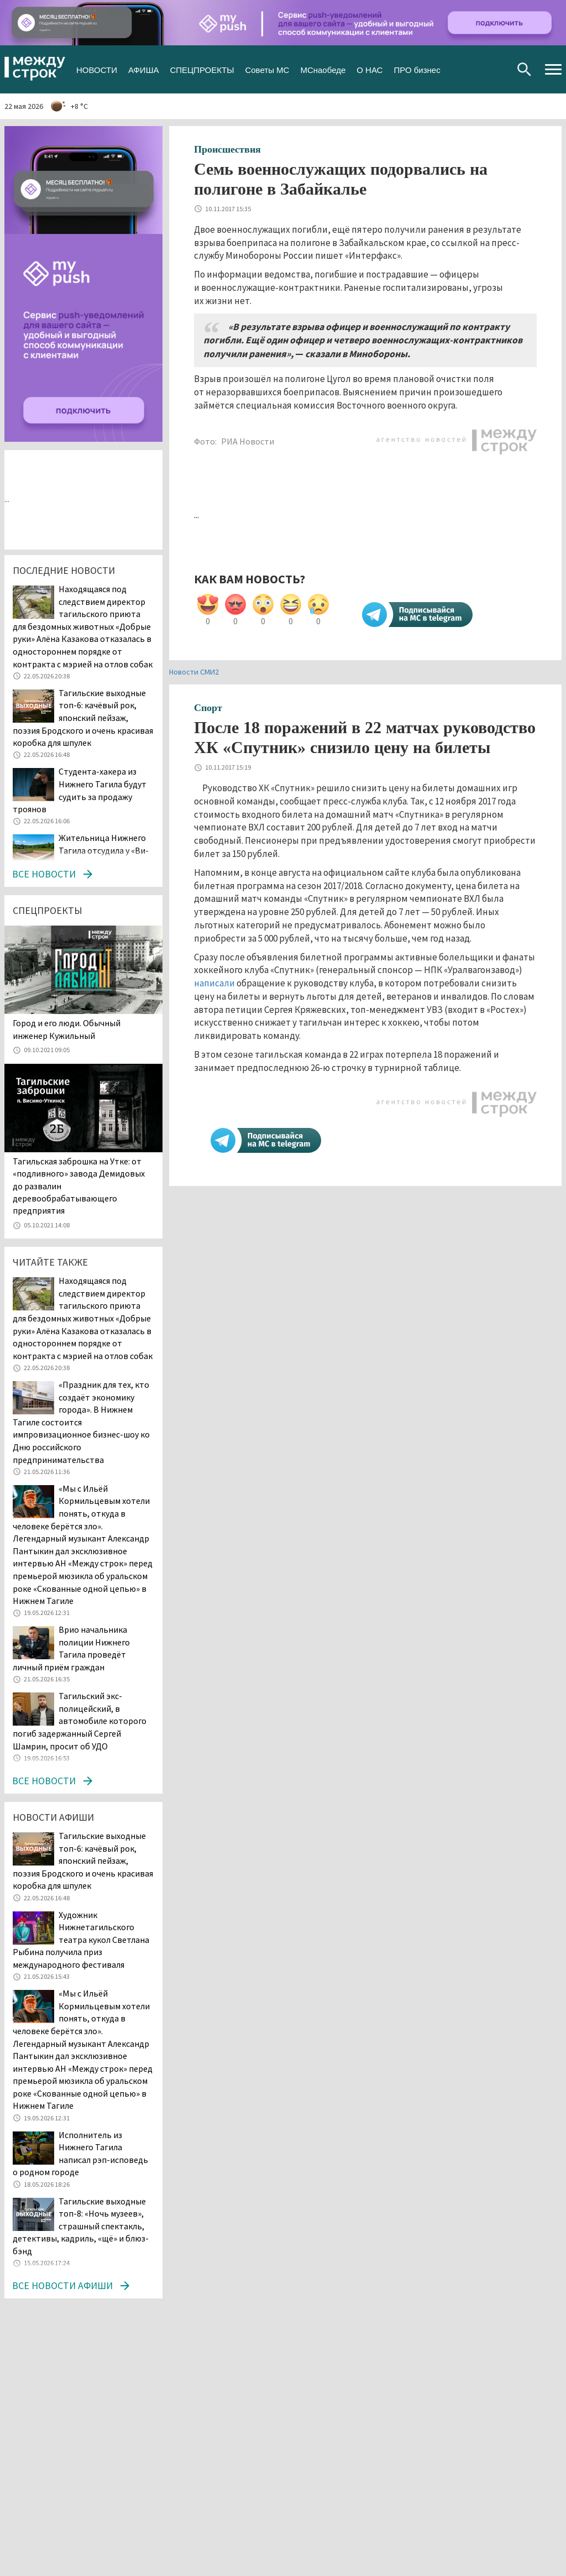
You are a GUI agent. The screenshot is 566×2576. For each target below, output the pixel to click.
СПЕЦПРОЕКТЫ (202, 69)
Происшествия (227, 149)
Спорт (208, 707)
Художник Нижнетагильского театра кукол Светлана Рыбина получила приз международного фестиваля (81, 1939)
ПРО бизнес (417, 69)
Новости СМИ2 (194, 672)
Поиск (524, 69)
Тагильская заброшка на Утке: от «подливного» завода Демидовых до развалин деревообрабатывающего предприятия (79, 1186)
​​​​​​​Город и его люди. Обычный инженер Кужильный (66, 1029)
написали (214, 983)
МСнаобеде (322, 69)
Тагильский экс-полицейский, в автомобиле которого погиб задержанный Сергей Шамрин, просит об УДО (79, 1720)
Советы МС (267, 69)
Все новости (44, 874)
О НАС (369, 69)
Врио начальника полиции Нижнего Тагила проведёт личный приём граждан (71, 1648)
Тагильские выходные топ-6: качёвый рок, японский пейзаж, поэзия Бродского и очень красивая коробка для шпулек (83, 717)
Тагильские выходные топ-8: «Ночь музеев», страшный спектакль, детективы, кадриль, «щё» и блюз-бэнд (81, 2226)
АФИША (143, 69)
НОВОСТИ (96, 69)
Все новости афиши (62, 2285)
